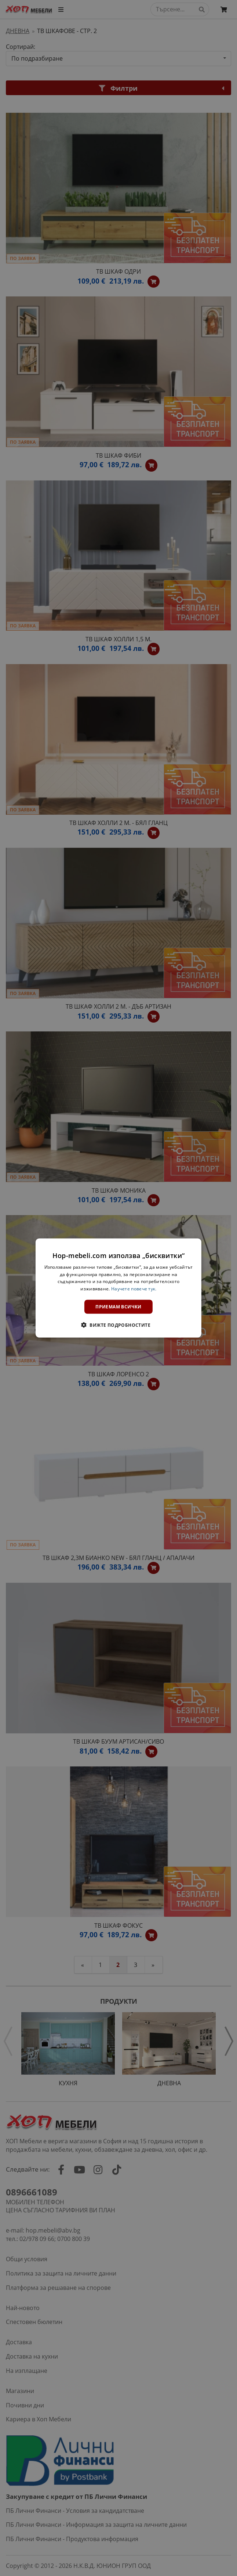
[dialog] (118, 1288)
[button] (118, 1325)
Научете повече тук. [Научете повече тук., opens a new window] (134, 1289)
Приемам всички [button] (118, 1307)
